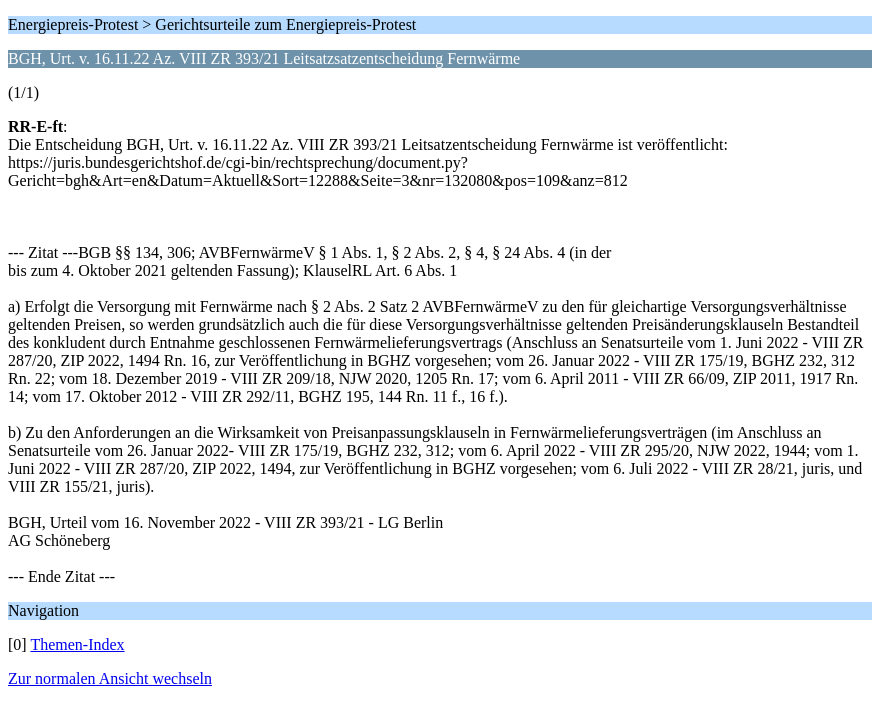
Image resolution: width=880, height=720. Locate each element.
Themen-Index (77, 644)
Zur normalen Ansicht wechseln (110, 678)
